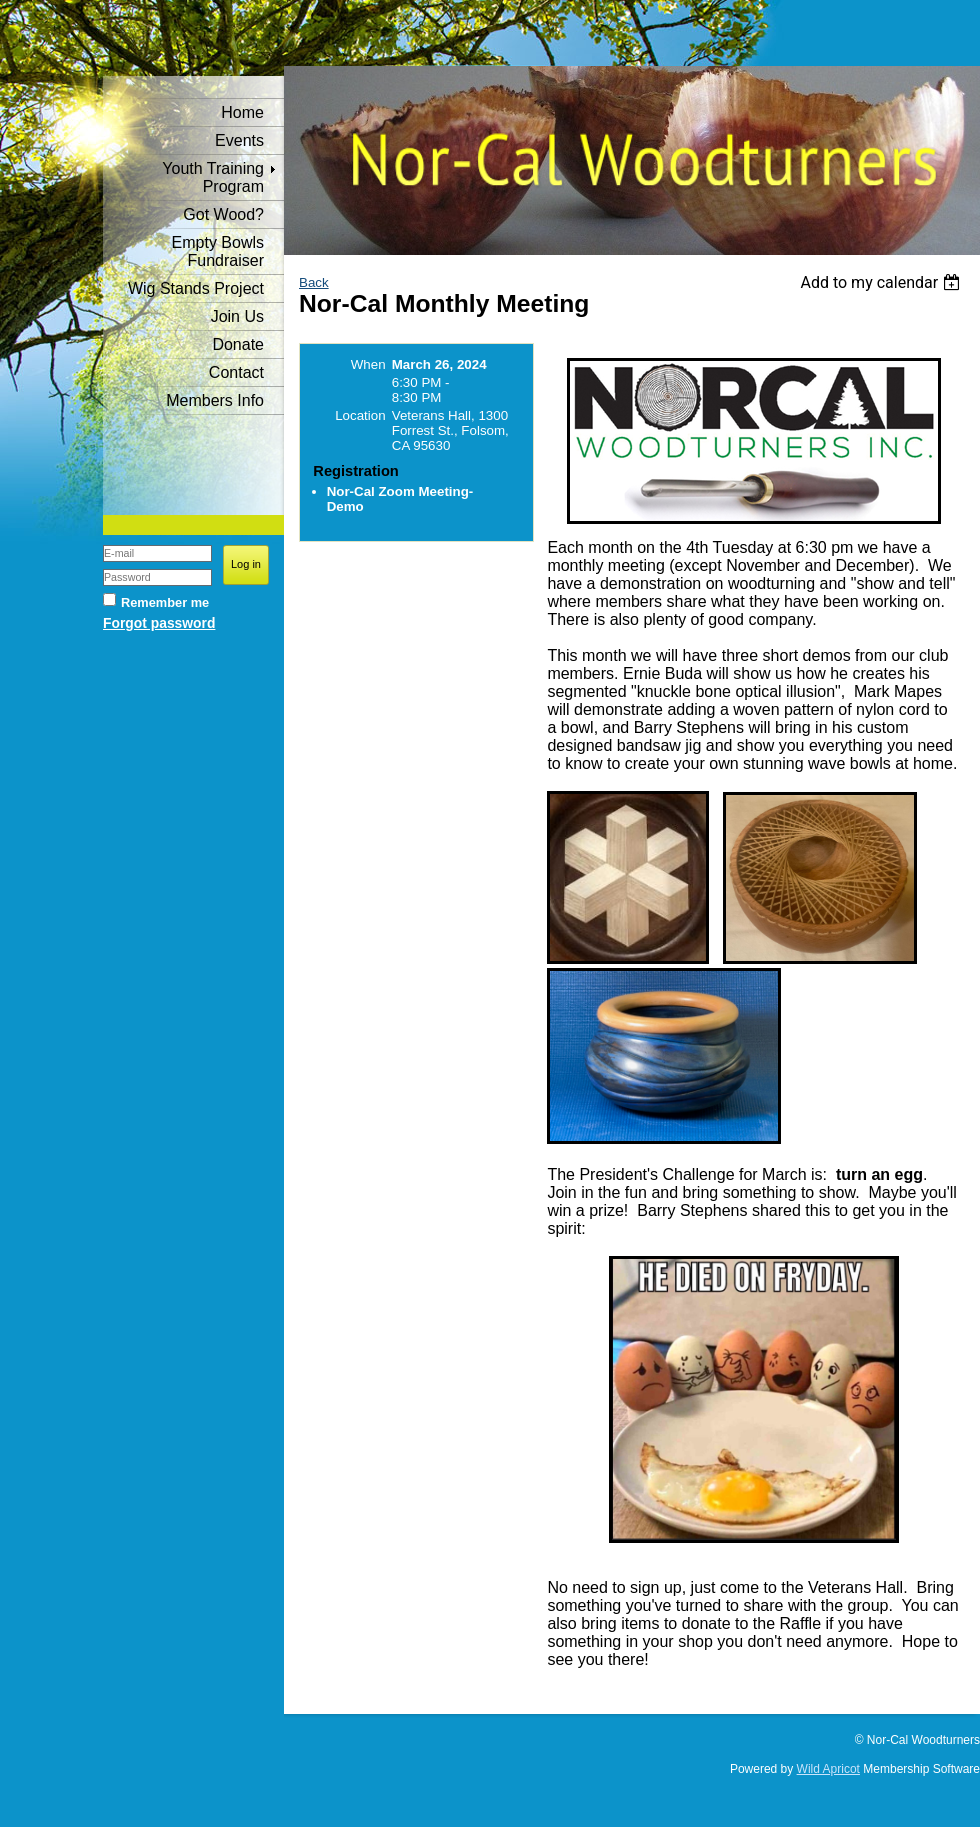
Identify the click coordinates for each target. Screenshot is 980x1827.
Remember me (165, 602)
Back (314, 282)
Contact (236, 372)
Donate (238, 344)
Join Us (237, 316)
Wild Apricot (828, 1769)
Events (239, 140)
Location (360, 415)
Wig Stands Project (196, 288)
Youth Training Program (213, 177)
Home (242, 112)
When (368, 364)
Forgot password (159, 623)
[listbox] (882, 282)
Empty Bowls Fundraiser (218, 251)
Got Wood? (223, 214)
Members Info (215, 400)
